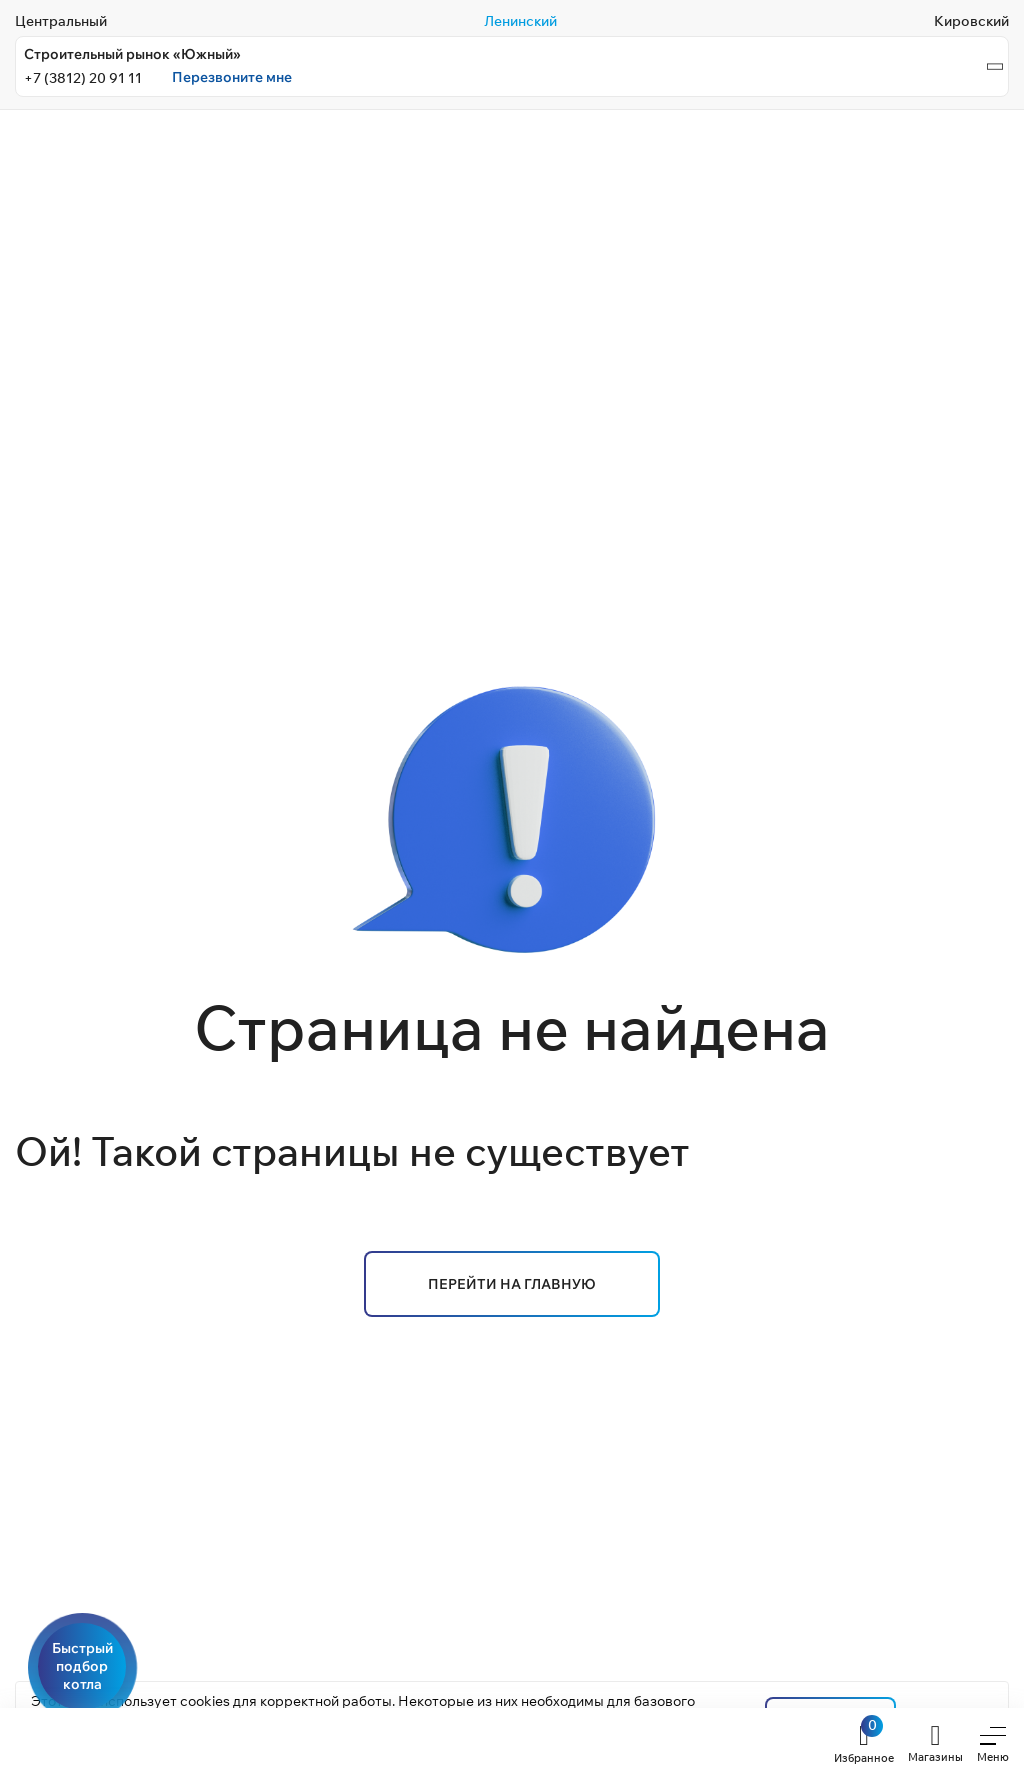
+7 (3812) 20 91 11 (83, 78)
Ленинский (520, 21)
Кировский (971, 21)
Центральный (61, 21)
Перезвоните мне (232, 77)
